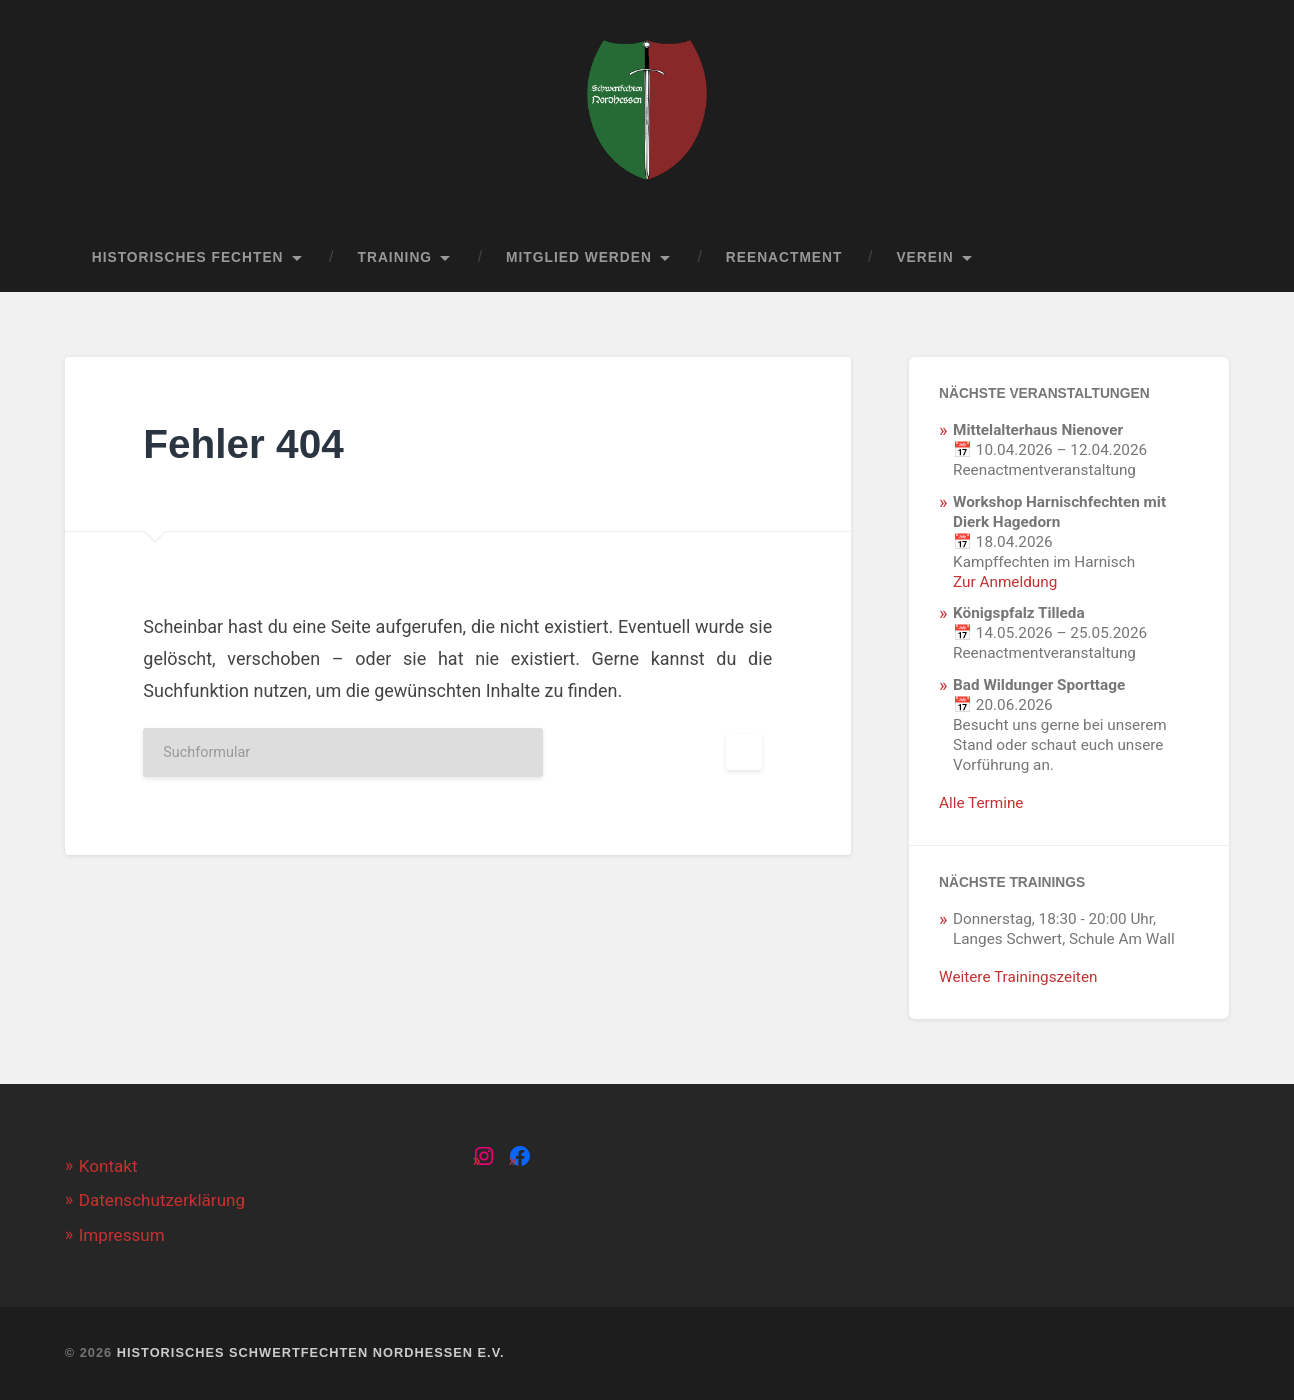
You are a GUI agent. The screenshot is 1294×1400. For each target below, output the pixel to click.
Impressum (122, 1235)
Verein (924, 257)
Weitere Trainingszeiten (1018, 977)
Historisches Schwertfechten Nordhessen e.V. (311, 1352)
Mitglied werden (579, 257)
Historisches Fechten (188, 257)
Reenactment (784, 257)
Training (395, 257)
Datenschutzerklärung (162, 1200)
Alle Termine (981, 803)
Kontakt (108, 1166)
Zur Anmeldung (1005, 582)
